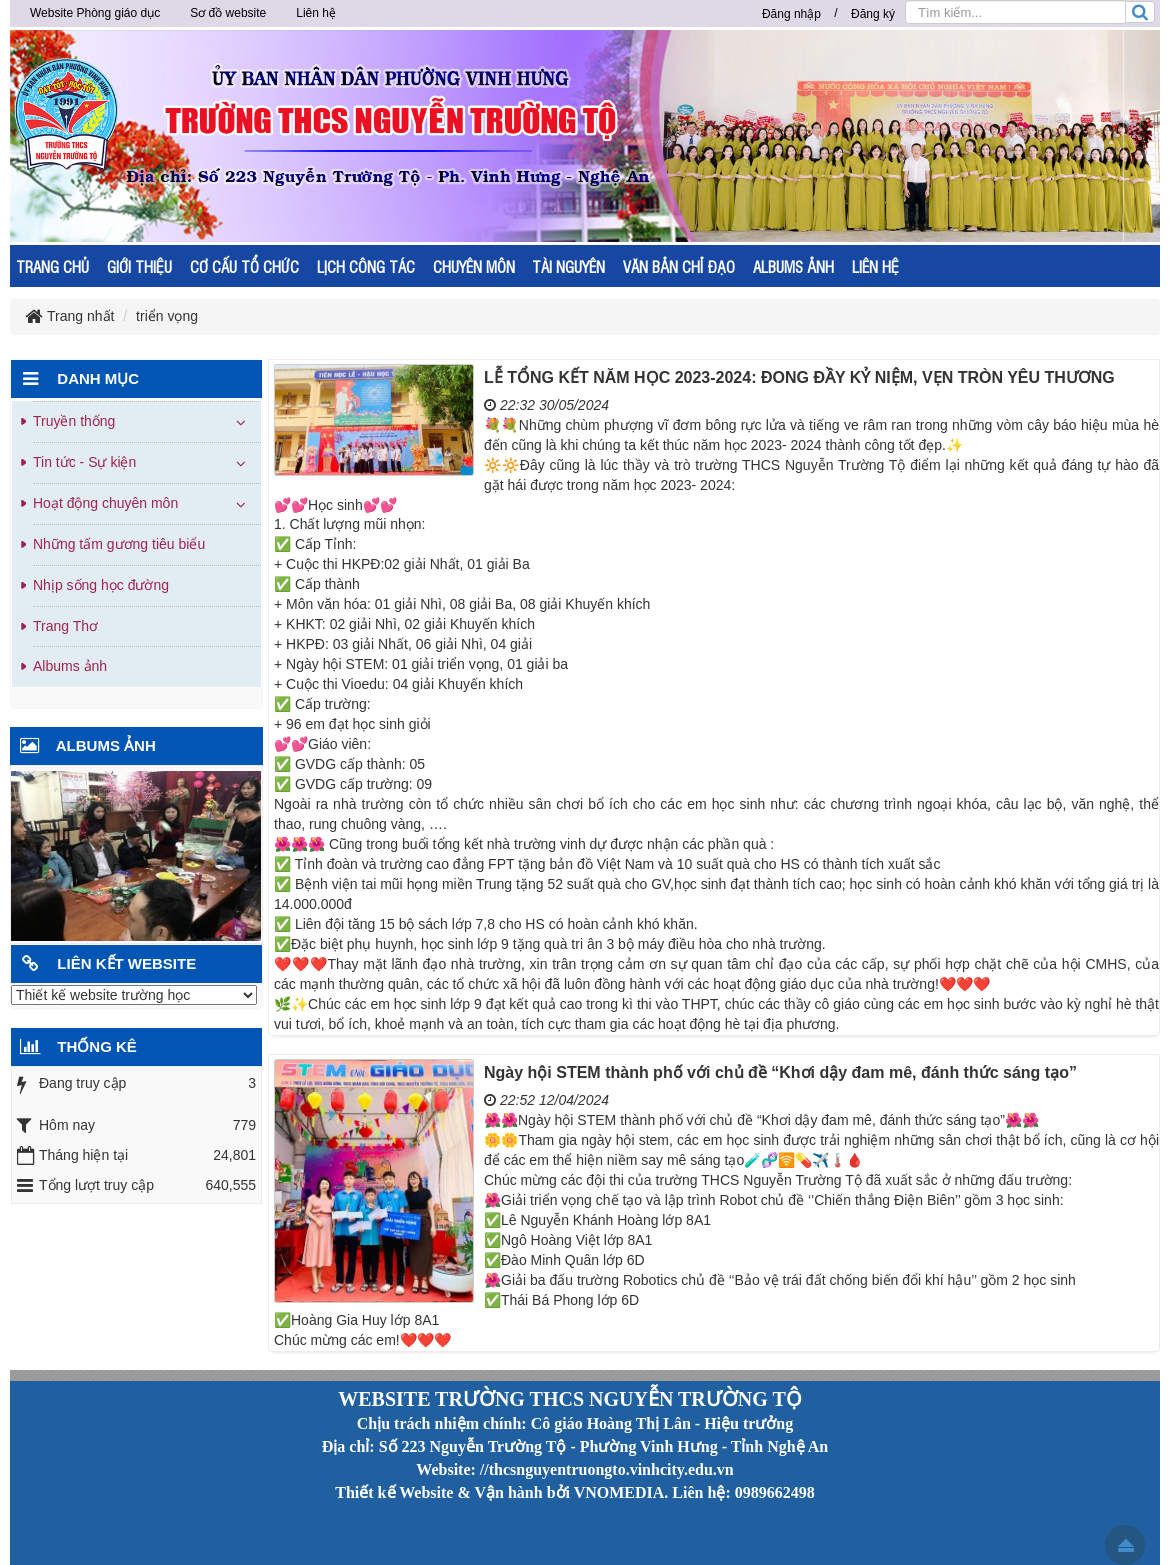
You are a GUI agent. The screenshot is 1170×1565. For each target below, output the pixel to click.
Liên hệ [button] (316, 13)
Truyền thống (74, 421)
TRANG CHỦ (52, 266)
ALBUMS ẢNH (793, 266)
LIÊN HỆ (875, 266)
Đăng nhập (791, 14)
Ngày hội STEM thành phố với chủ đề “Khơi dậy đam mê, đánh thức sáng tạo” (780, 1072)
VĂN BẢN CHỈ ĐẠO (679, 266)
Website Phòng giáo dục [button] (95, 13)
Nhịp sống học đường (101, 585)
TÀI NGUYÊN (568, 266)
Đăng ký (873, 14)
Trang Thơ (65, 626)
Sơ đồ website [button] (228, 13)
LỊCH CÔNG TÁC (366, 266)
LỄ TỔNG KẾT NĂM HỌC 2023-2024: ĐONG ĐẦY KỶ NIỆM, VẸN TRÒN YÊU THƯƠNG (799, 377)
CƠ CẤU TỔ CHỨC (244, 266)
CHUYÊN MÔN (474, 266)
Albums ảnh (70, 666)
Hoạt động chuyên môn (105, 503)
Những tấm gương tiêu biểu (119, 544)
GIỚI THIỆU (139, 266)
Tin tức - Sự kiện (84, 462)
